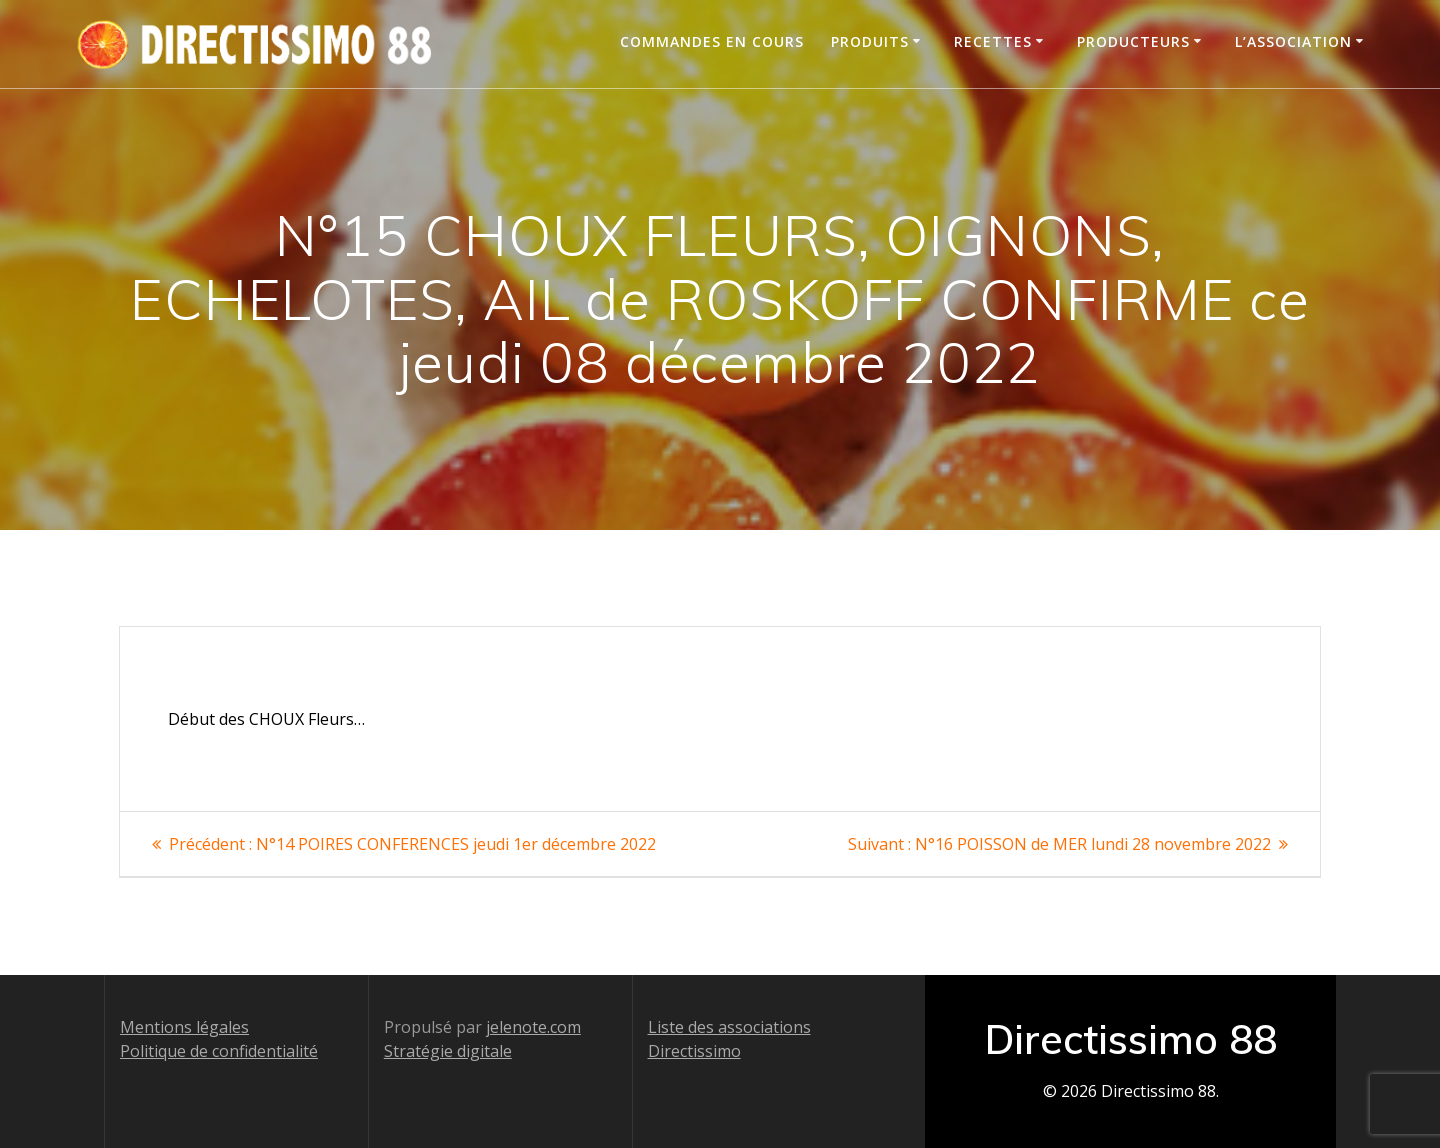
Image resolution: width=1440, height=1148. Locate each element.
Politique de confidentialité (219, 1051)
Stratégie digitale (448, 1051)
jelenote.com (533, 1027)
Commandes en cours (712, 41)
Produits (870, 41)
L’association (1293, 41)
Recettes (993, 41)
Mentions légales (184, 1027)
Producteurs (1133, 41)
